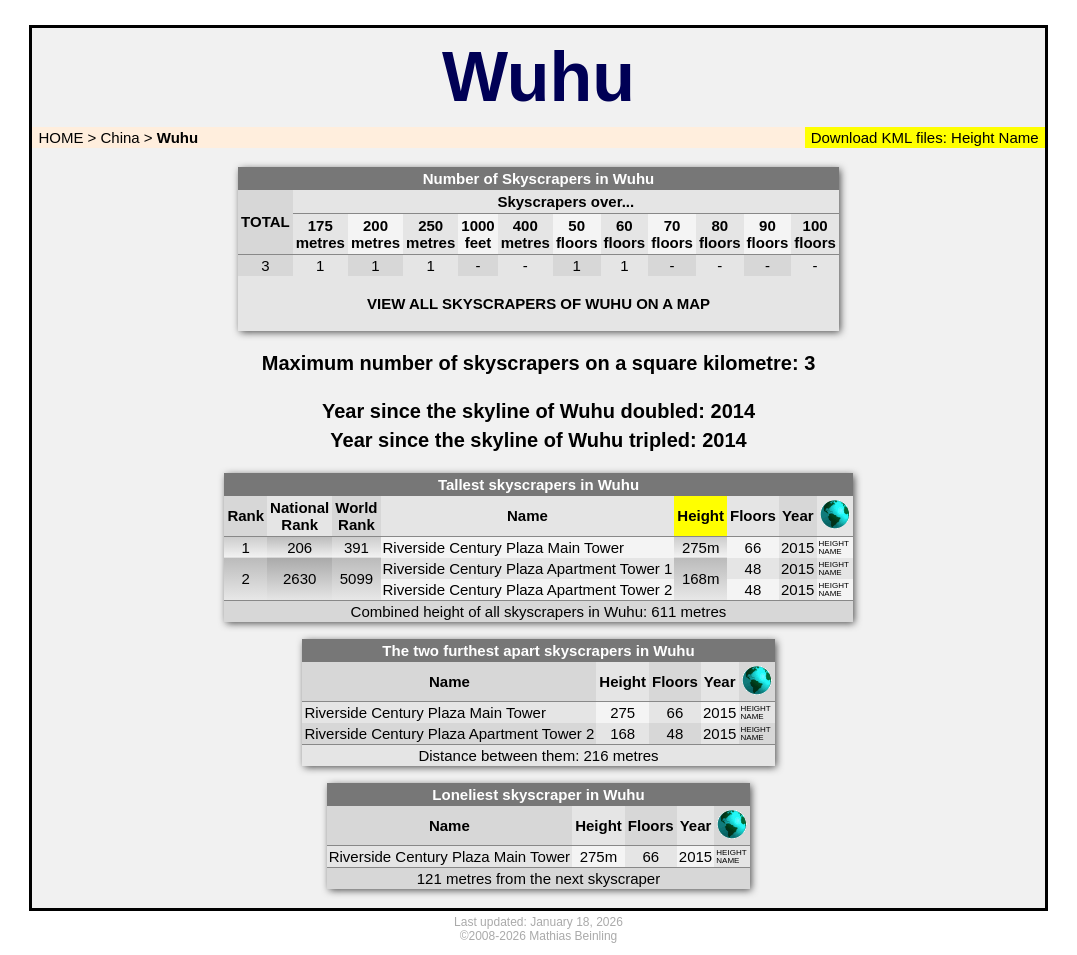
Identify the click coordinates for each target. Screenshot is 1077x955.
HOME (58, 137)
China (120, 137)
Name (1018, 137)
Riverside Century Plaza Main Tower (504, 547)
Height (971, 137)
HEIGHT (834, 543)
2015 (797, 547)
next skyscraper (607, 878)
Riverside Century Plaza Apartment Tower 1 (528, 568)
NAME (830, 551)
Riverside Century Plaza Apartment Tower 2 (528, 589)
